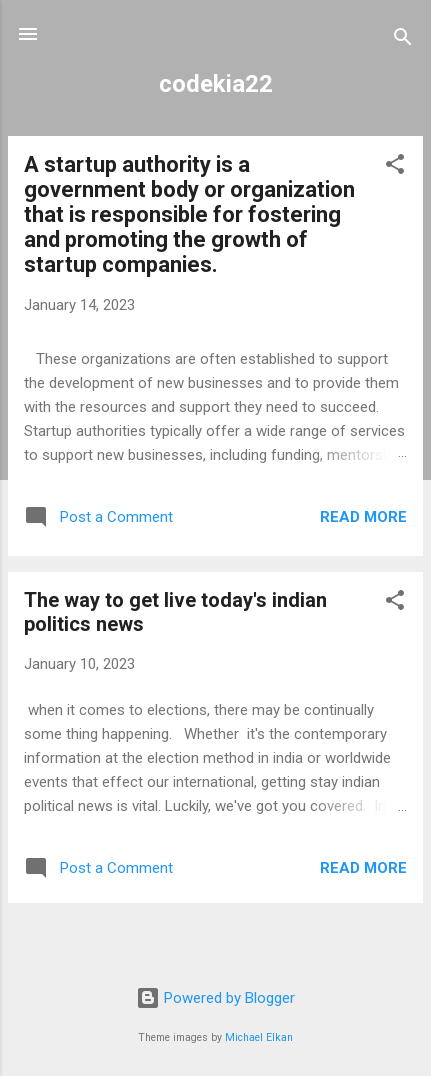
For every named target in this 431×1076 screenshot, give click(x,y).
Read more (363, 517)
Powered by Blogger (215, 998)
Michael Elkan (259, 1037)
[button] (395, 167)
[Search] (403, 40)
